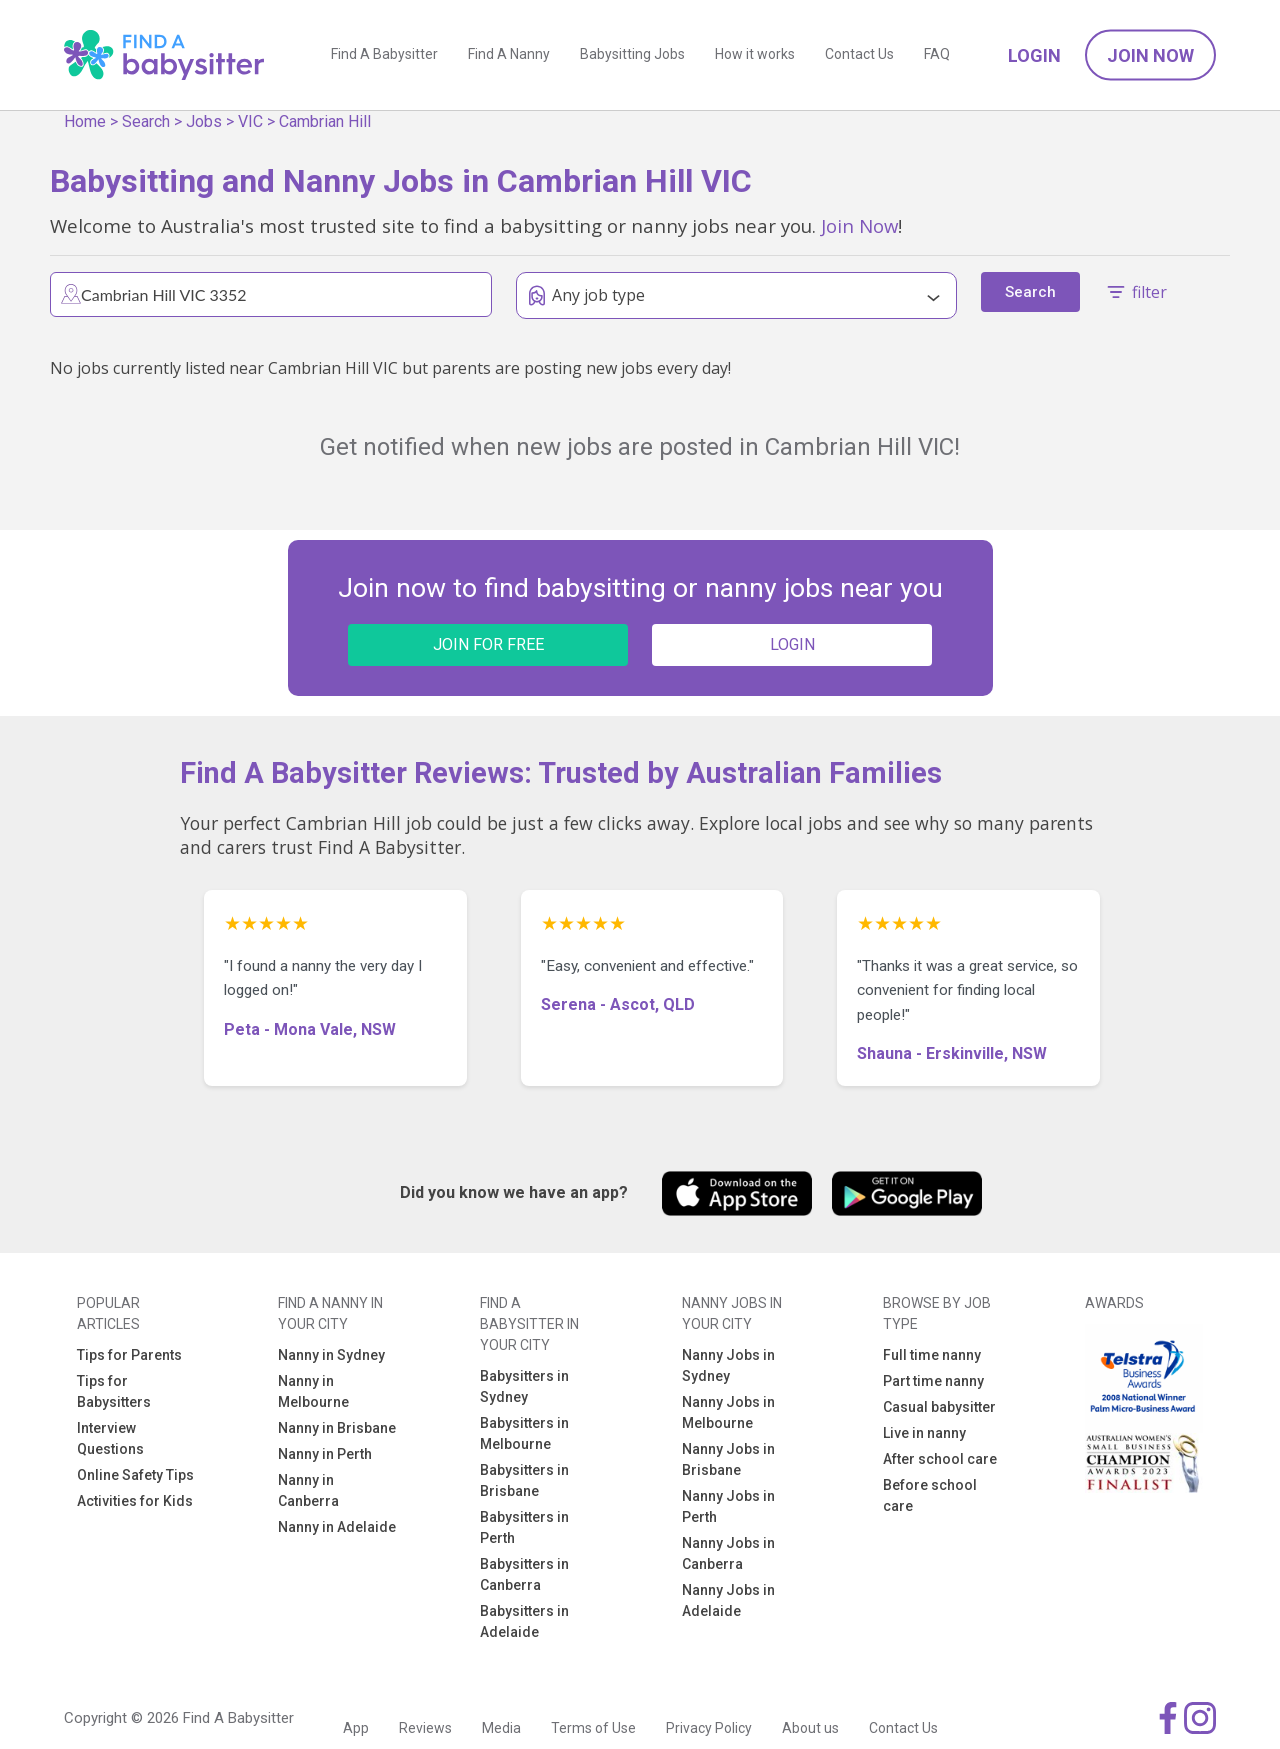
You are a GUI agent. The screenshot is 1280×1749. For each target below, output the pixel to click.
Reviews (425, 1728)
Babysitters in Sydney (524, 1386)
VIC (250, 121)
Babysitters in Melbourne (524, 1433)
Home (85, 121)
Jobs (204, 121)
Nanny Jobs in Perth (728, 1506)
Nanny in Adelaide (337, 1527)
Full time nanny (932, 1355)
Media (501, 1728)
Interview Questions (110, 1438)
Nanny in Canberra (308, 1490)
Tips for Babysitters (114, 1391)
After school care (940, 1459)
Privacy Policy (709, 1728)
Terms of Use (593, 1728)
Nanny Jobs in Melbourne (728, 1412)
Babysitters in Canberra (524, 1574)
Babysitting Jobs (632, 55)
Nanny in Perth (325, 1454)
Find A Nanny (509, 55)
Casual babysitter (939, 1407)
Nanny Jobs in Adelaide (728, 1600)
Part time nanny (933, 1381)
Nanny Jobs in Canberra (728, 1553)
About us (810, 1728)
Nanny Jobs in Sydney (728, 1365)
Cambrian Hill (325, 121)
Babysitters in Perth (524, 1527)
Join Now (1150, 55)
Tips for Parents (129, 1355)
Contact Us (859, 55)
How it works (755, 55)
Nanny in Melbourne (313, 1391)
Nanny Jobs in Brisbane (728, 1459)
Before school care (930, 1495)
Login (1034, 55)
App (356, 1728)
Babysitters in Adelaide (524, 1621)
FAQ (937, 55)
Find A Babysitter (384, 55)
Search (146, 121)
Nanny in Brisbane (337, 1428)
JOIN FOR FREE (488, 644)
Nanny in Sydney (331, 1355)
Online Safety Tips (135, 1475)
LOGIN (792, 644)
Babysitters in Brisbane (524, 1480)
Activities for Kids (135, 1501)
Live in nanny (924, 1433)
